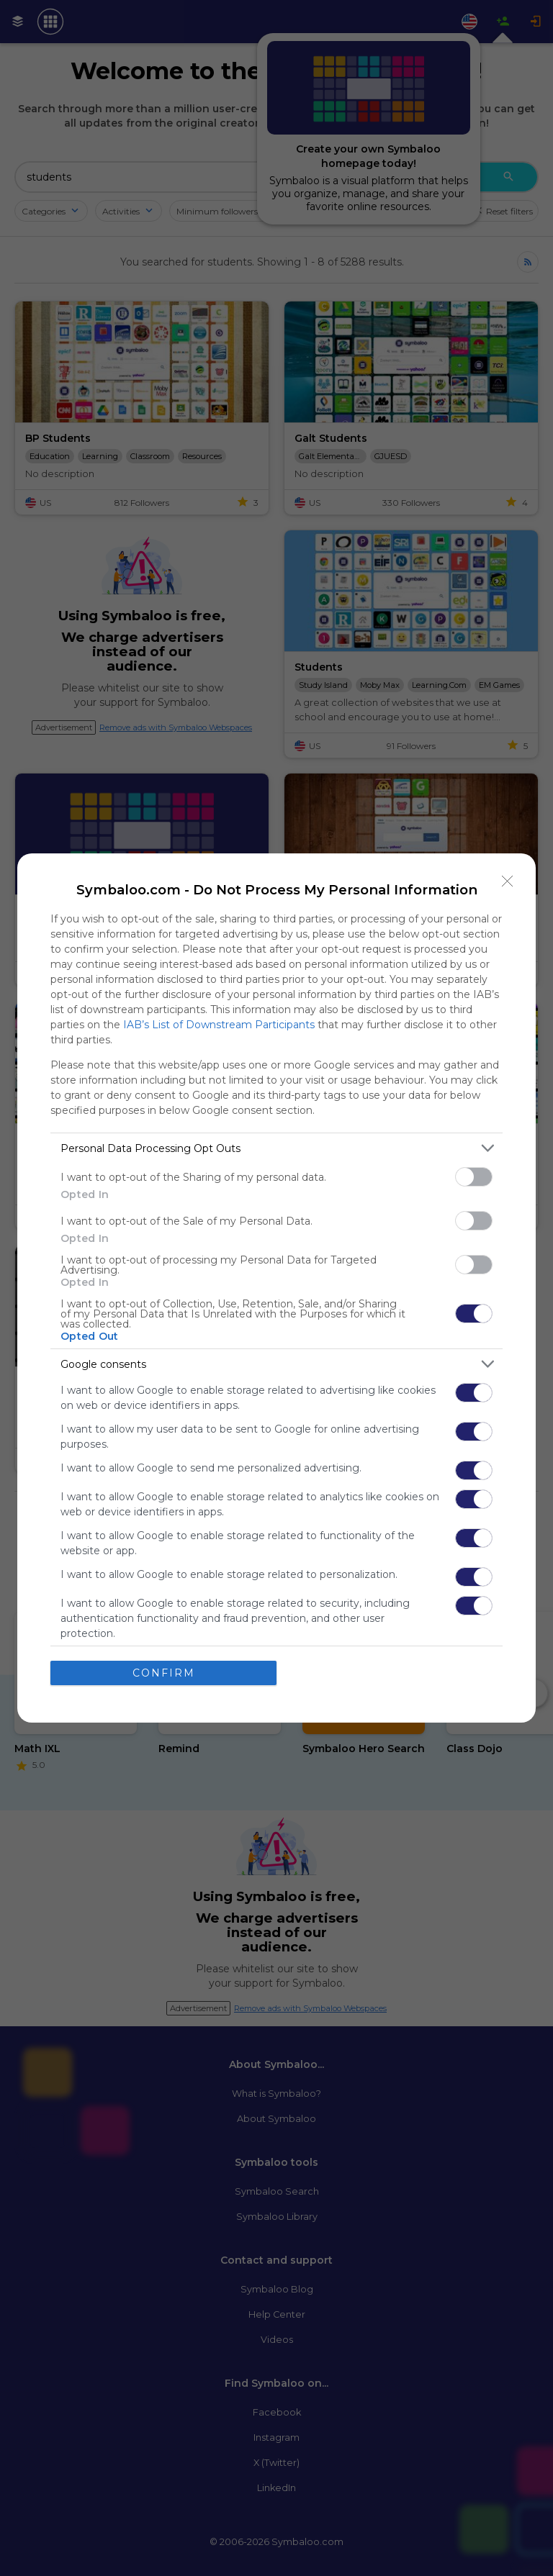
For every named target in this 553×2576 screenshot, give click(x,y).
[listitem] (276, 1148)
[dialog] (276, 1288)
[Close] (507, 881)
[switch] (474, 1177)
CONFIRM (163, 1672)
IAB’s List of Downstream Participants (219, 1024)
